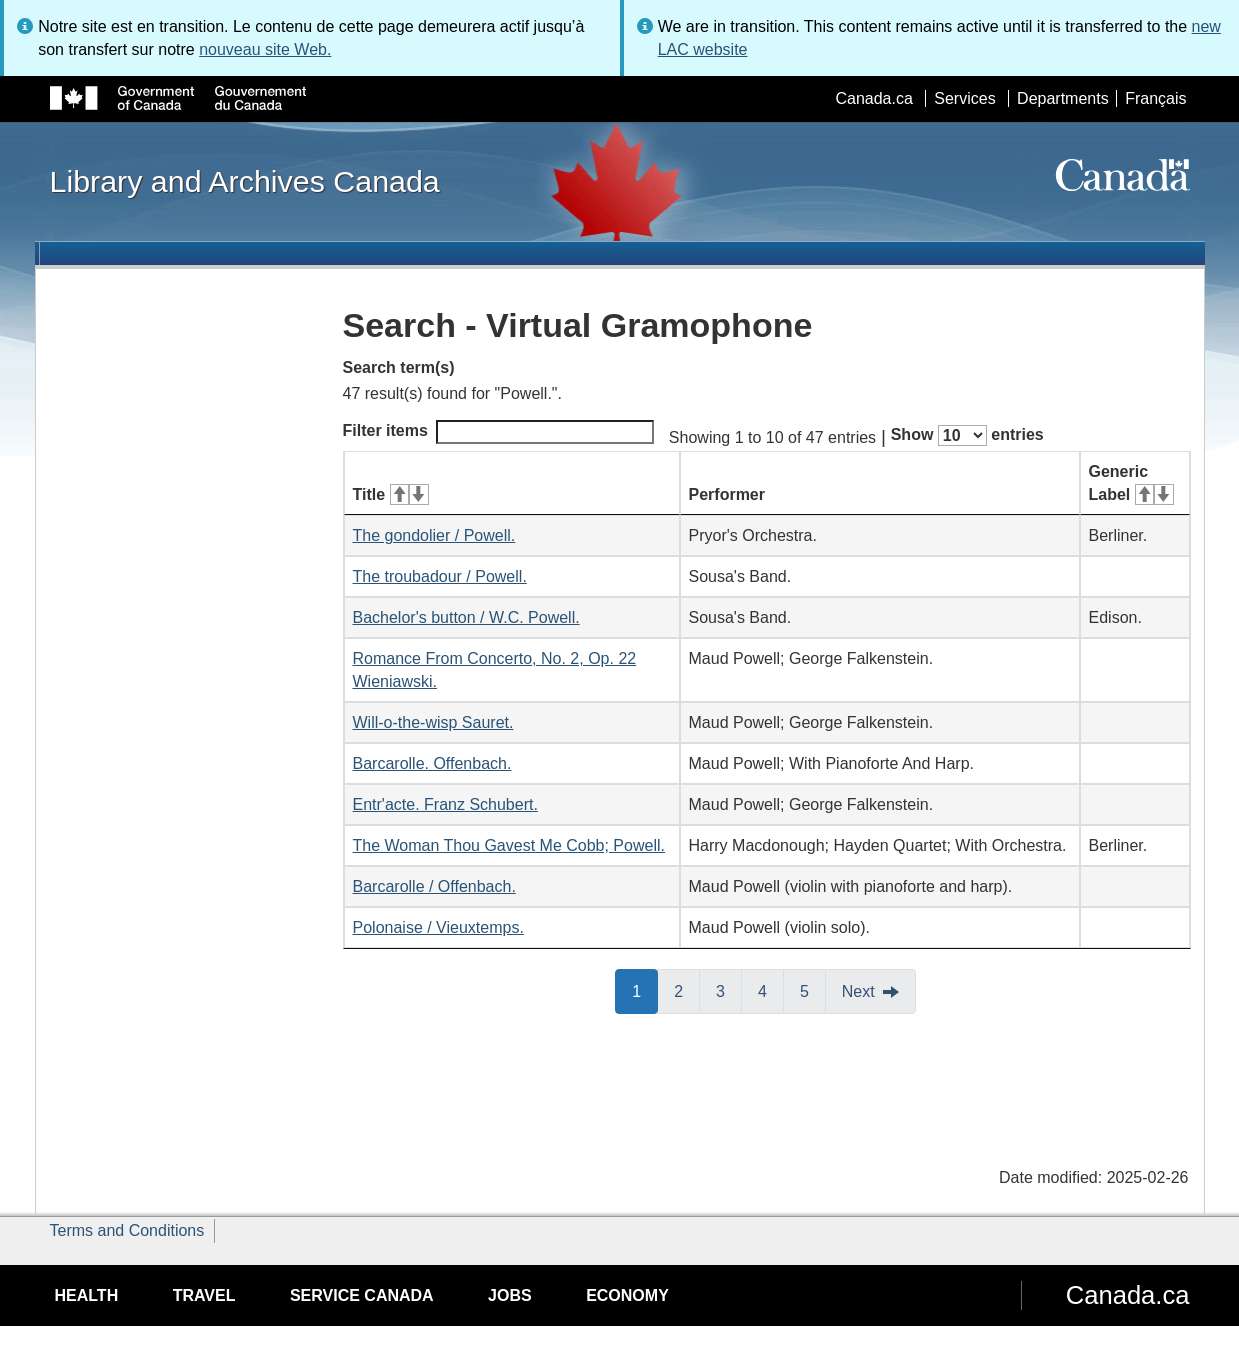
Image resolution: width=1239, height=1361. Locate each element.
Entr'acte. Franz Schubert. (445, 804)
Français (1155, 98)
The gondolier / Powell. (434, 535)
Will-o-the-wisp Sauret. (433, 722)
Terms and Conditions (127, 1230)
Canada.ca (873, 98)
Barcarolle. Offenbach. (432, 763)
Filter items (498, 432)
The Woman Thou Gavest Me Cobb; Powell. (509, 845)
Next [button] (858, 991)
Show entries (967, 435)
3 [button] (729, 990)
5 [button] (813, 990)
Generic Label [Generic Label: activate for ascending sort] (1131, 483)
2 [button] (687, 990)
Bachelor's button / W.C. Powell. (466, 617)
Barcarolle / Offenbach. (434, 886)
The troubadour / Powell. (440, 576)
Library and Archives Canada (245, 181)
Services (964, 98)
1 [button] (645, 990)
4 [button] (771, 990)
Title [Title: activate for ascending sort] (391, 494)
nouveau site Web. (265, 49)
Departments (1063, 98)
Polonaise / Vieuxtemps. (438, 927)
